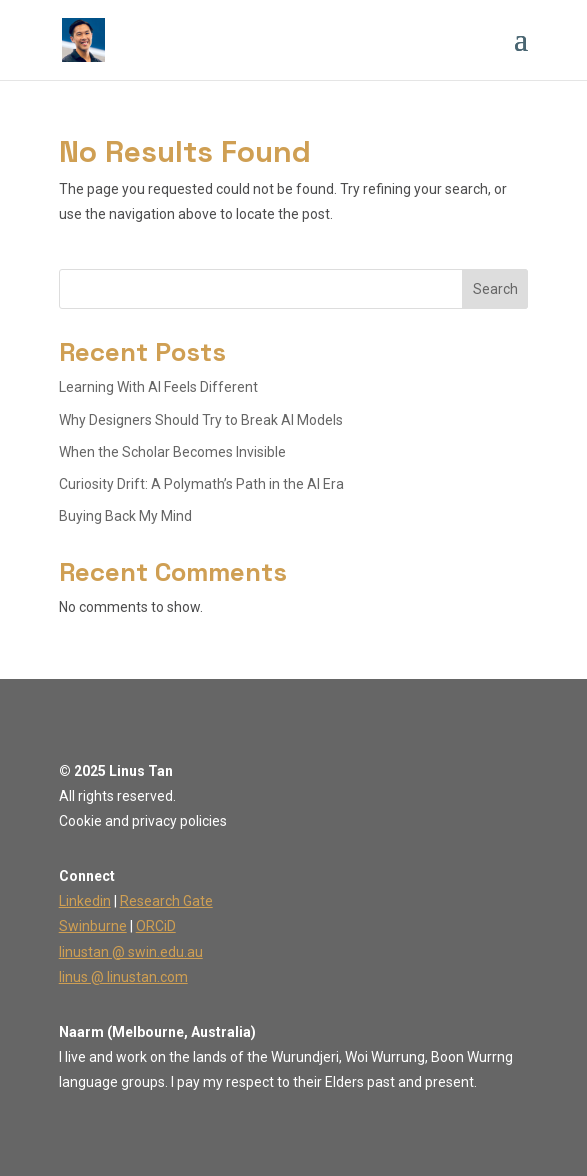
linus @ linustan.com (123, 977)
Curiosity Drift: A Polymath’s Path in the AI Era (201, 484)
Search (495, 289)
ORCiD (156, 926)
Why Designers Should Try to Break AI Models (201, 420)
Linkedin (85, 901)
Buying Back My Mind (125, 516)
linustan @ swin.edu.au (131, 952)
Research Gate (166, 901)
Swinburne (93, 926)
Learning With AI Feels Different (158, 387)
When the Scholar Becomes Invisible (172, 452)
